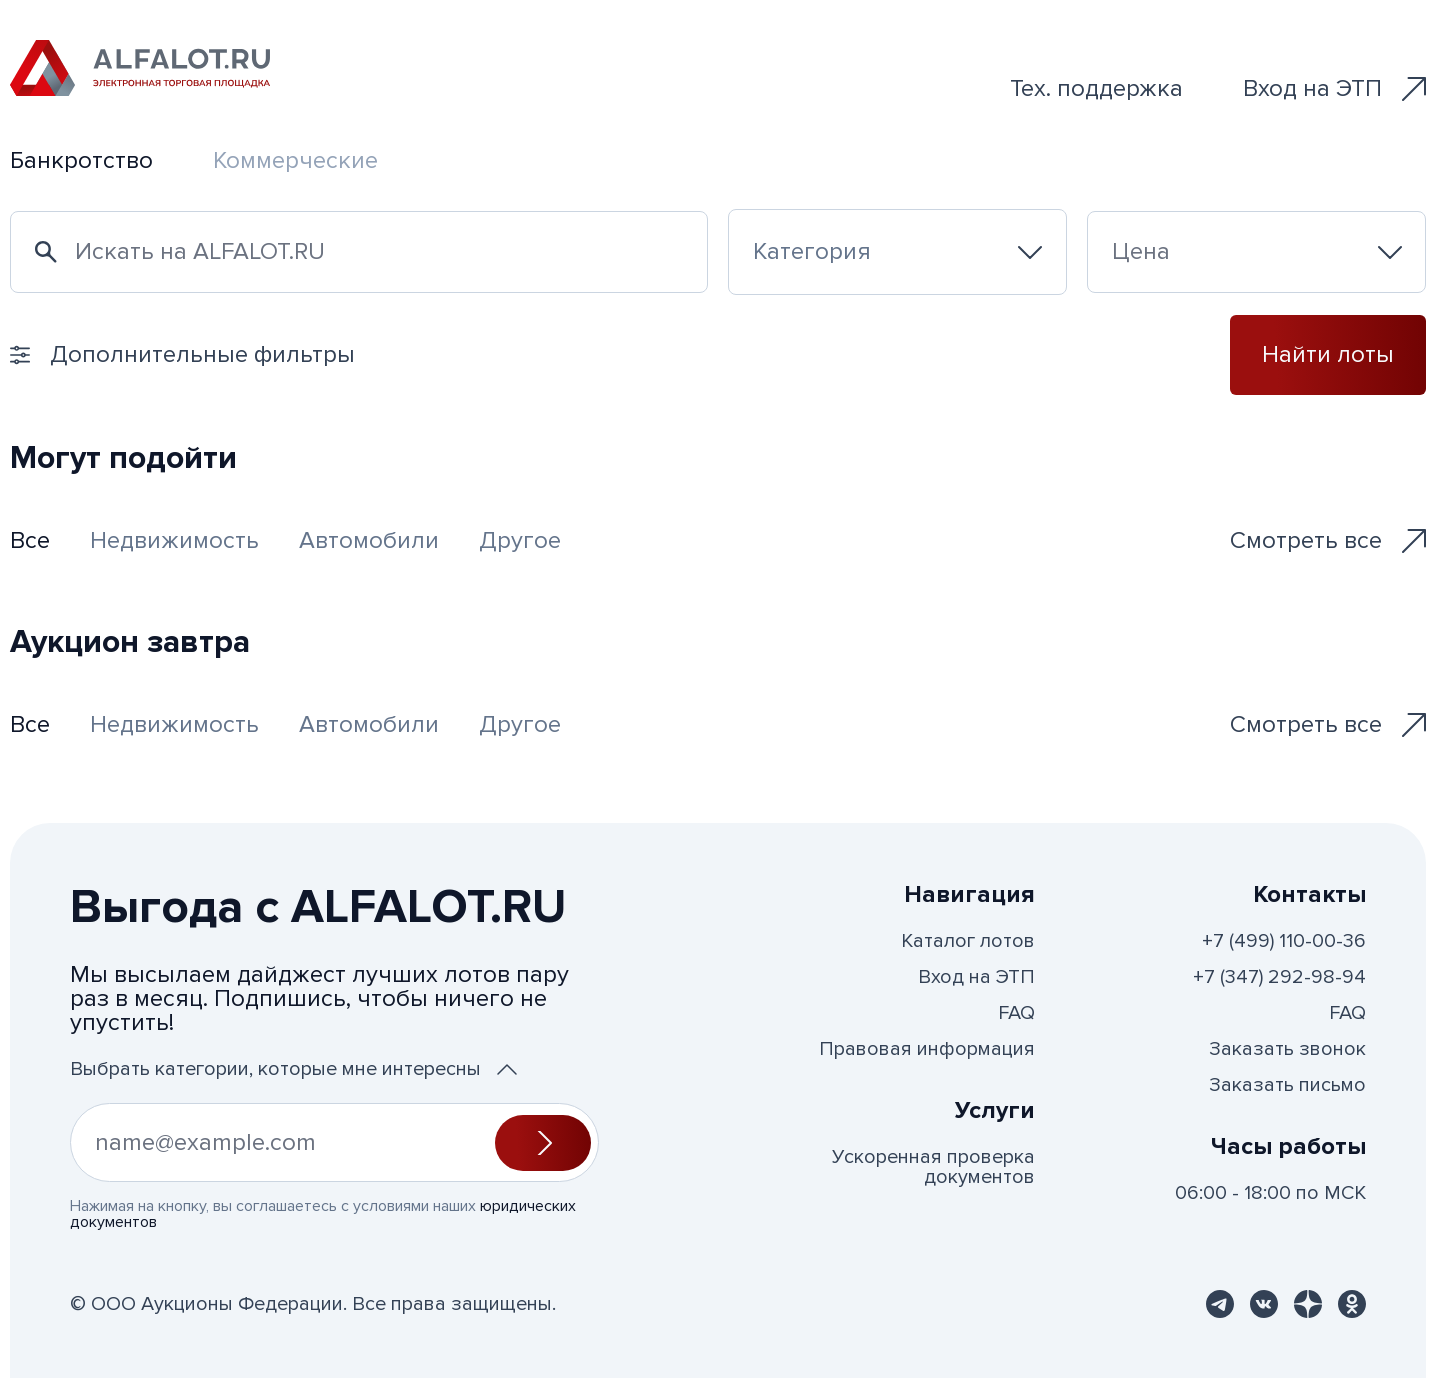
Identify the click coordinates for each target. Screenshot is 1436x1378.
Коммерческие (295, 160)
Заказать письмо (1287, 1085)
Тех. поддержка (1096, 88)
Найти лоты (1328, 354)
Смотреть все (1328, 540)
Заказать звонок (1287, 1049)
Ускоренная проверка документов (933, 1167)
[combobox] (897, 252)
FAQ (1016, 1013)
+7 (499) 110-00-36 (1284, 941)
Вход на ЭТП (1334, 88)
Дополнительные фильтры (182, 354)
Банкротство (81, 160)
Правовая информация (927, 1049)
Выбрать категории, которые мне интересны (293, 1069)
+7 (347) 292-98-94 (1279, 977)
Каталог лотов (968, 941)
